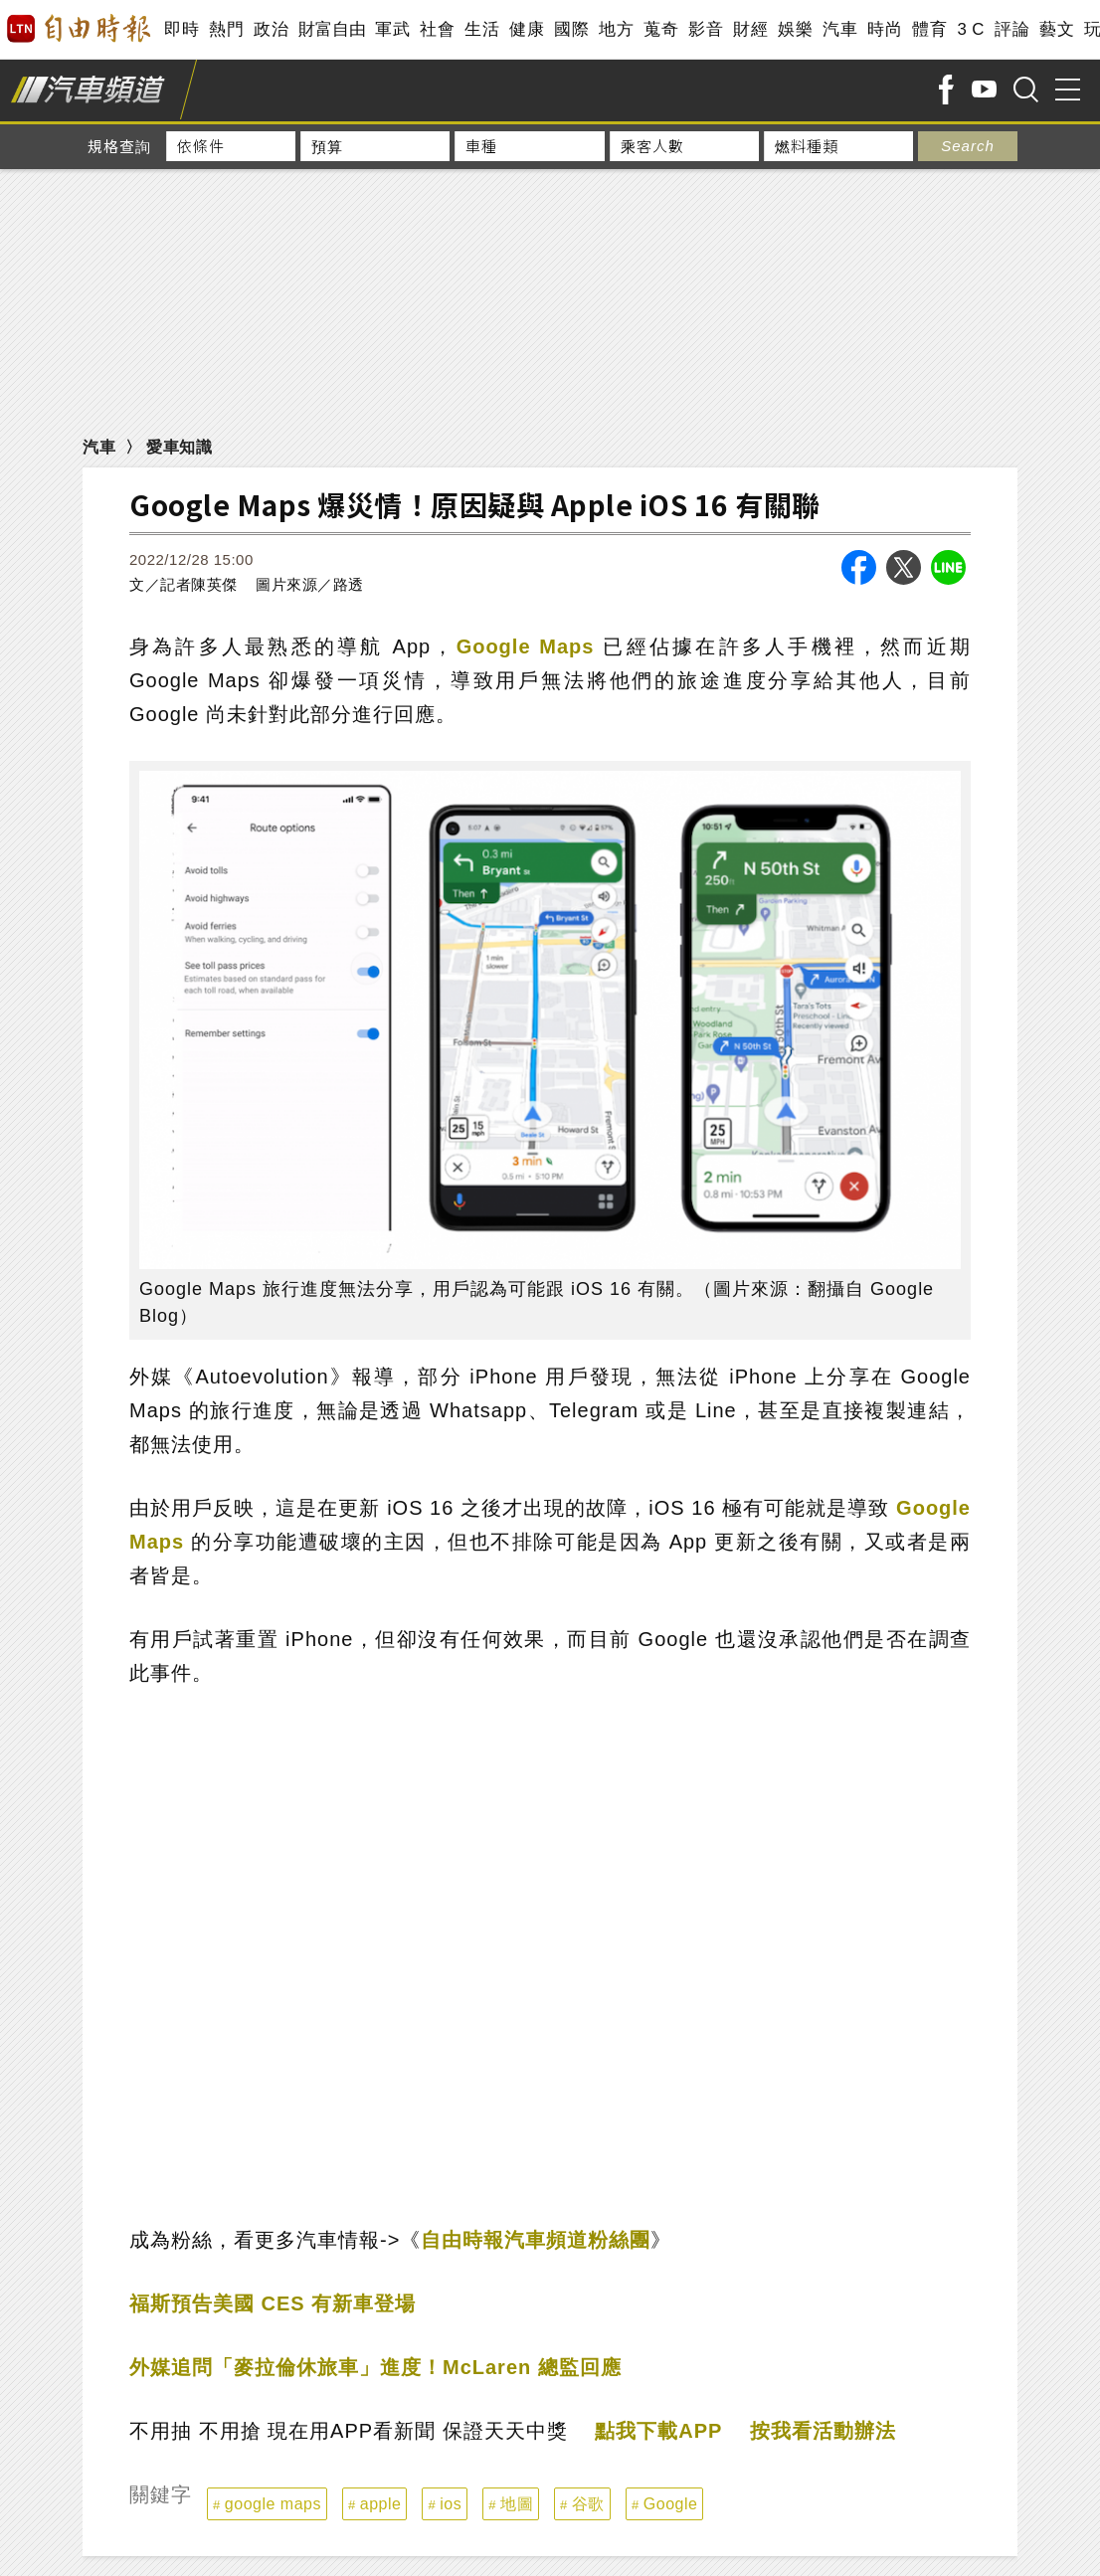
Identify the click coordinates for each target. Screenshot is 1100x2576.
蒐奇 (660, 29)
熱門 (226, 29)
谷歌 (588, 2503)
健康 (526, 29)
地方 (616, 29)
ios (450, 2503)
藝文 (1056, 29)
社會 (437, 29)
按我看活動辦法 (823, 2431)
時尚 (884, 29)
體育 (929, 29)
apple (381, 2503)
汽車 (840, 29)
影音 (705, 29)
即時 (181, 29)
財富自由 (331, 29)
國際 (571, 29)
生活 (481, 29)
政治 (271, 29)
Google (670, 2503)
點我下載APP (658, 2431)
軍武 (392, 29)
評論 (1012, 29)
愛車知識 (179, 447)
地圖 (516, 2503)
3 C (971, 29)
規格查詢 (119, 145)
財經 (750, 29)
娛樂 (795, 29)
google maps (273, 2503)
